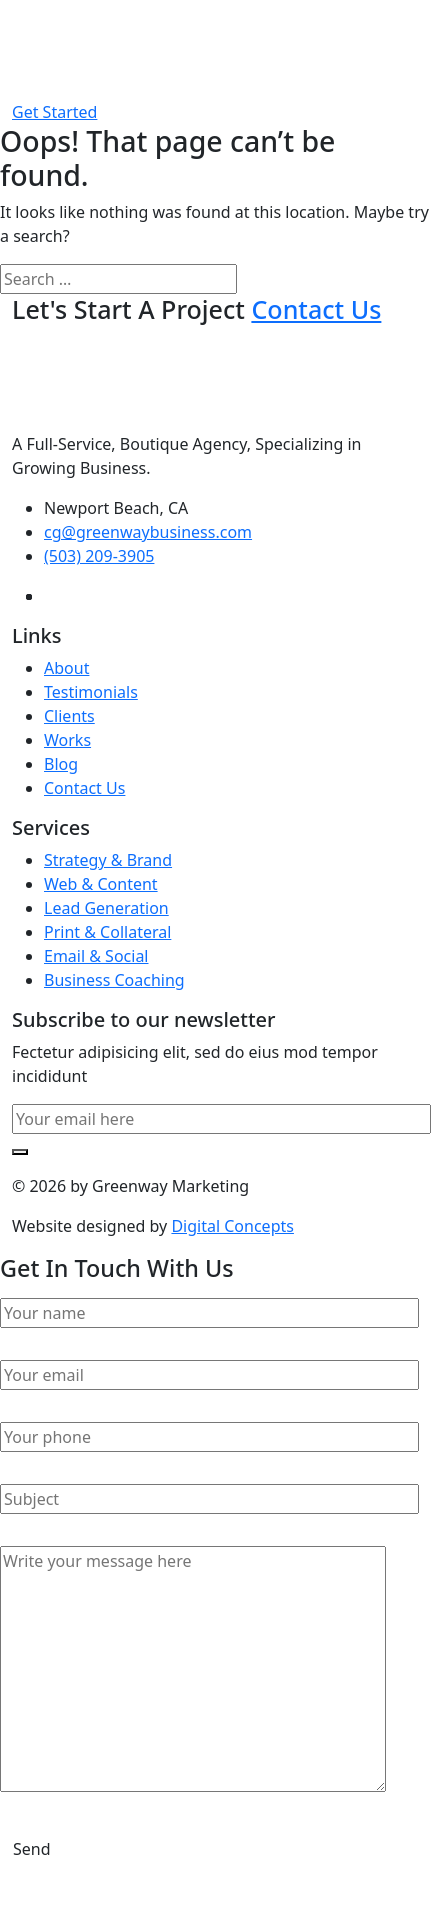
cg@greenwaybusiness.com (148, 532)
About (66, 668)
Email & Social (96, 956)
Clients (69, 716)
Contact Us (84, 788)
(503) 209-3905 (99, 556)
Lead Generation (106, 908)
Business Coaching (114, 980)
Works (67, 740)
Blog (61, 764)
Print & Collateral (107, 932)
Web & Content (101, 884)
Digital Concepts (232, 1226)
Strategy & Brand (108, 860)
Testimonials (91, 692)
